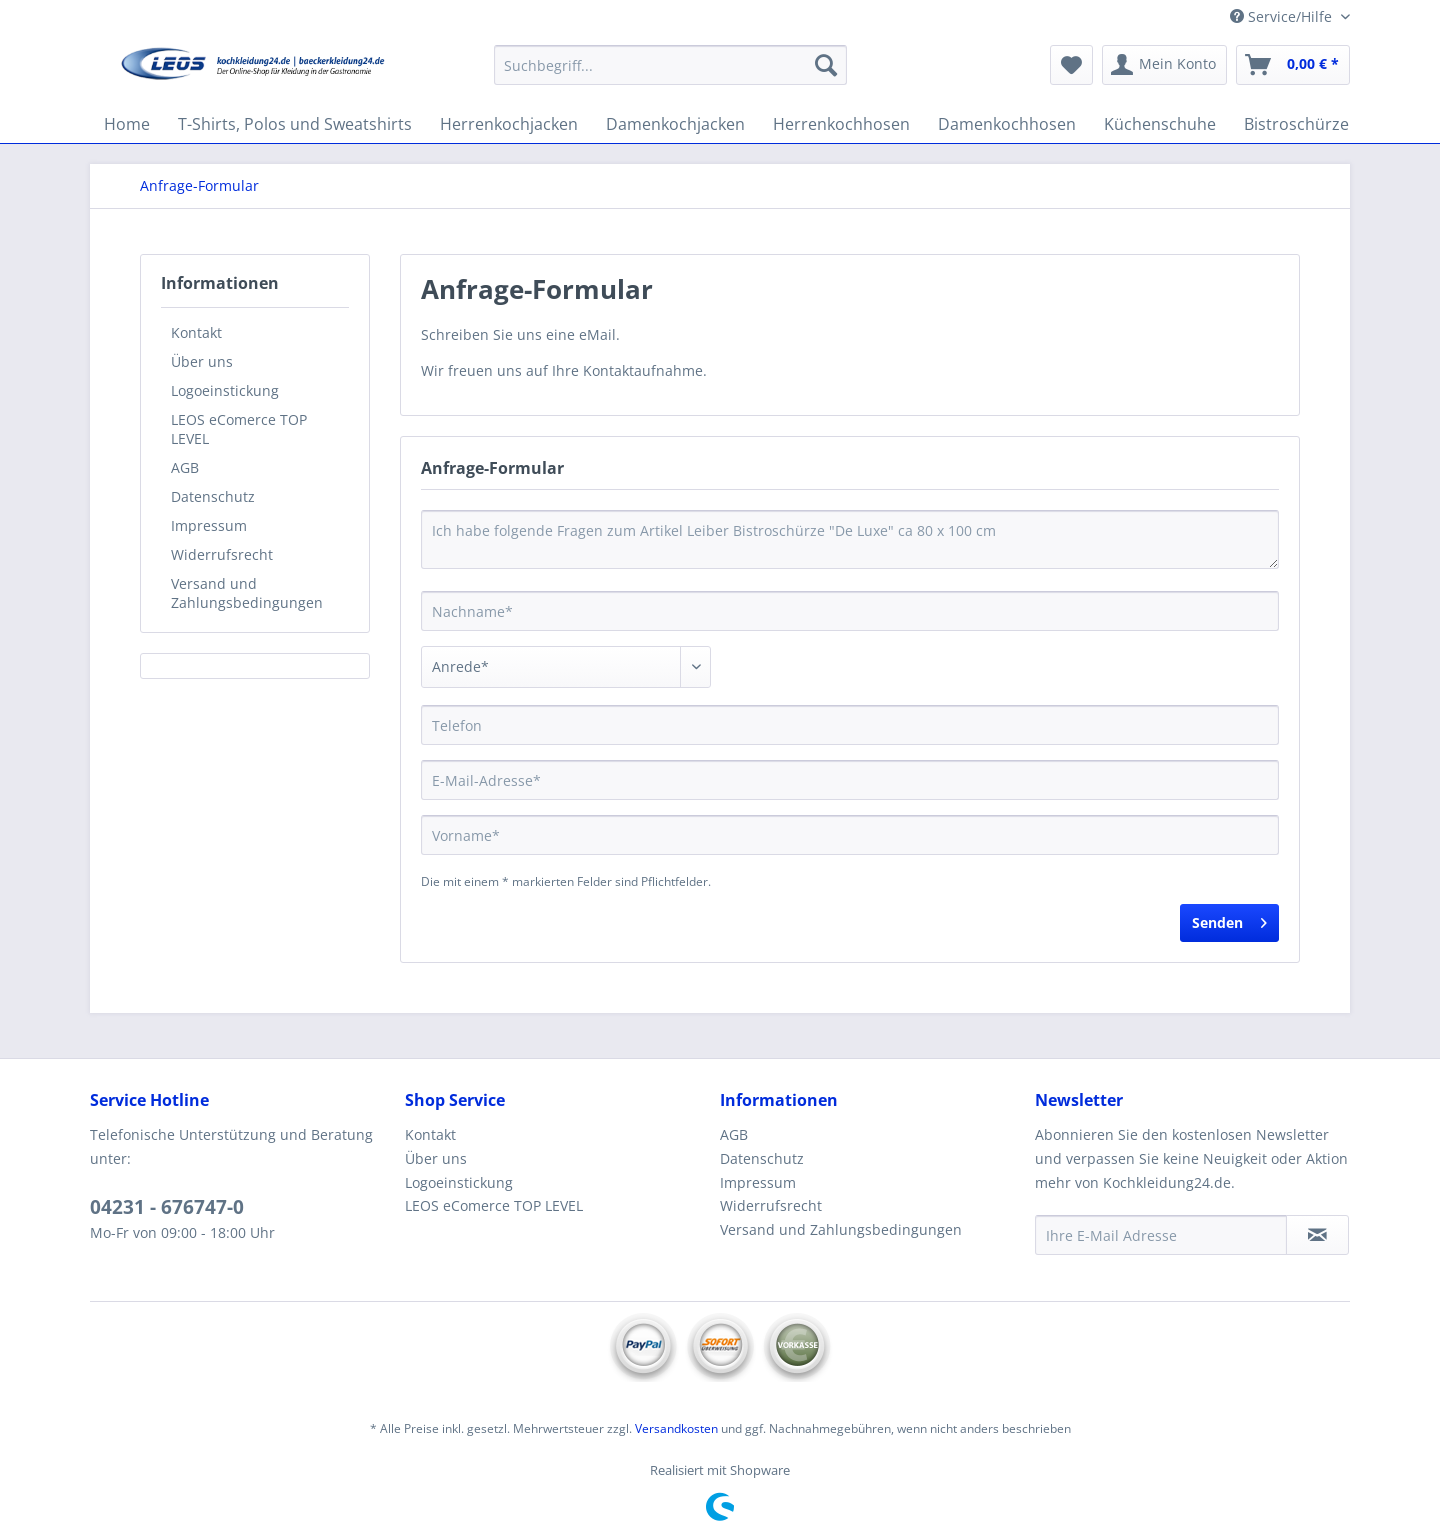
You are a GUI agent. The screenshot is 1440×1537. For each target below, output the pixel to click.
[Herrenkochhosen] (841, 124)
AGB (185, 467)
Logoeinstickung (225, 390)
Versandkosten (676, 1428)
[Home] (127, 124)
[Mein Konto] (1164, 65)
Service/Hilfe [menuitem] (1283, 16)
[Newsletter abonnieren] (1317, 1235)
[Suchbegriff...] (670, 65)
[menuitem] (670, 74)
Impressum (209, 525)
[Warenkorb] (1293, 65)
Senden (1229, 919)
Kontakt (196, 332)
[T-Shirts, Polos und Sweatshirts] (295, 124)
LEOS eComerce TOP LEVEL (239, 429)
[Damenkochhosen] (1007, 124)
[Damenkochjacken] (675, 124)
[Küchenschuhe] (1160, 124)
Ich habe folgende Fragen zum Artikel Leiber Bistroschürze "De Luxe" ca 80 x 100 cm (850, 539)
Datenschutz (213, 496)
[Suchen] (826, 65)
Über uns (202, 361)
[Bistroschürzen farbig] (1325, 124)
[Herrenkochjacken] (509, 124)
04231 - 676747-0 (167, 1207)
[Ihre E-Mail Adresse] (1161, 1235)
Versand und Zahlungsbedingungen (247, 593)
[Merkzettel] (1071, 65)
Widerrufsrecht (222, 554)
